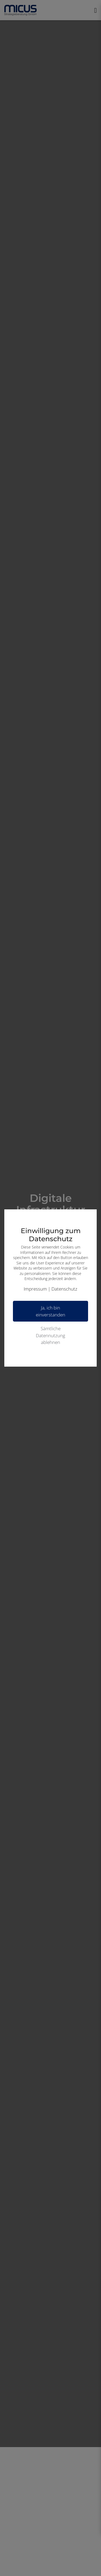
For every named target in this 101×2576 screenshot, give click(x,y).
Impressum (35, 1289)
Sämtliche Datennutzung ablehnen (50, 1335)
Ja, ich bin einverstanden (50, 1311)
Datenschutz (64, 1289)
